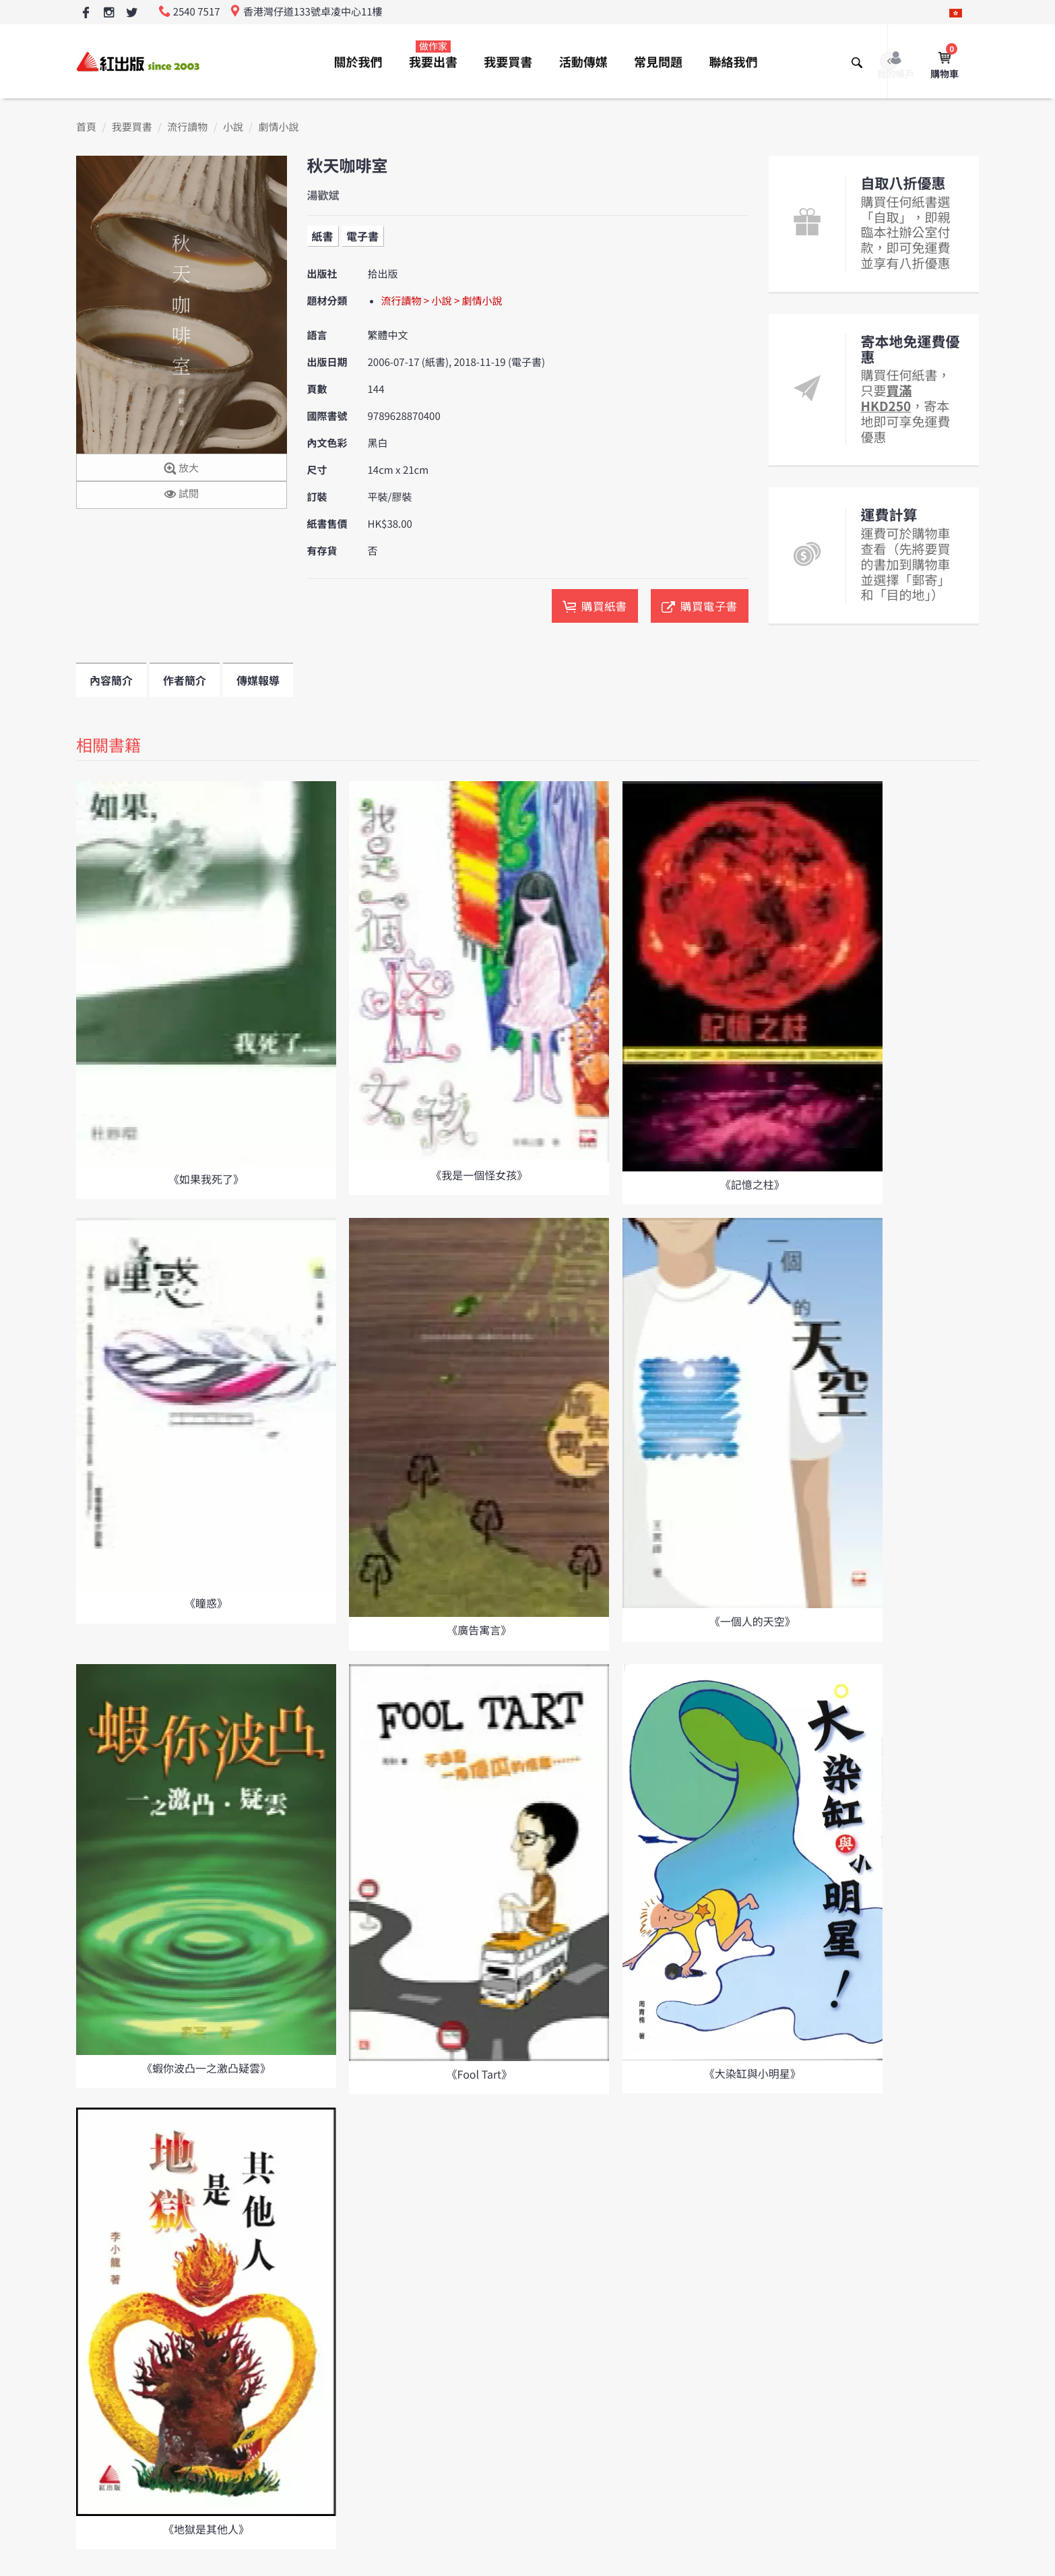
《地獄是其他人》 (206, 2529)
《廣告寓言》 (479, 1630)
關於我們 (358, 62)
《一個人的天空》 (752, 1621)
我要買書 (508, 62)
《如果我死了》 (206, 1179)
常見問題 (658, 62)
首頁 (86, 127)
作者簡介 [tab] (184, 680)
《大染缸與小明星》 (752, 2073)
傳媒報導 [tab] (258, 680)
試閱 (181, 494)
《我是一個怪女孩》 (479, 1175)
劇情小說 (279, 127)
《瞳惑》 (206, 1603)
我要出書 (433, 55)
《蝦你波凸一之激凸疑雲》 (206, 2068)
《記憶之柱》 (752, 1184)
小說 (233, 127)
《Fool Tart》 (480, 2074)
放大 (181, 469)
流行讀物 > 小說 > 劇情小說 (442, 301)
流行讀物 (187, 127)
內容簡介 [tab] (111, 680)
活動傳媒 (583, 62)
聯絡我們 (733, 62)
